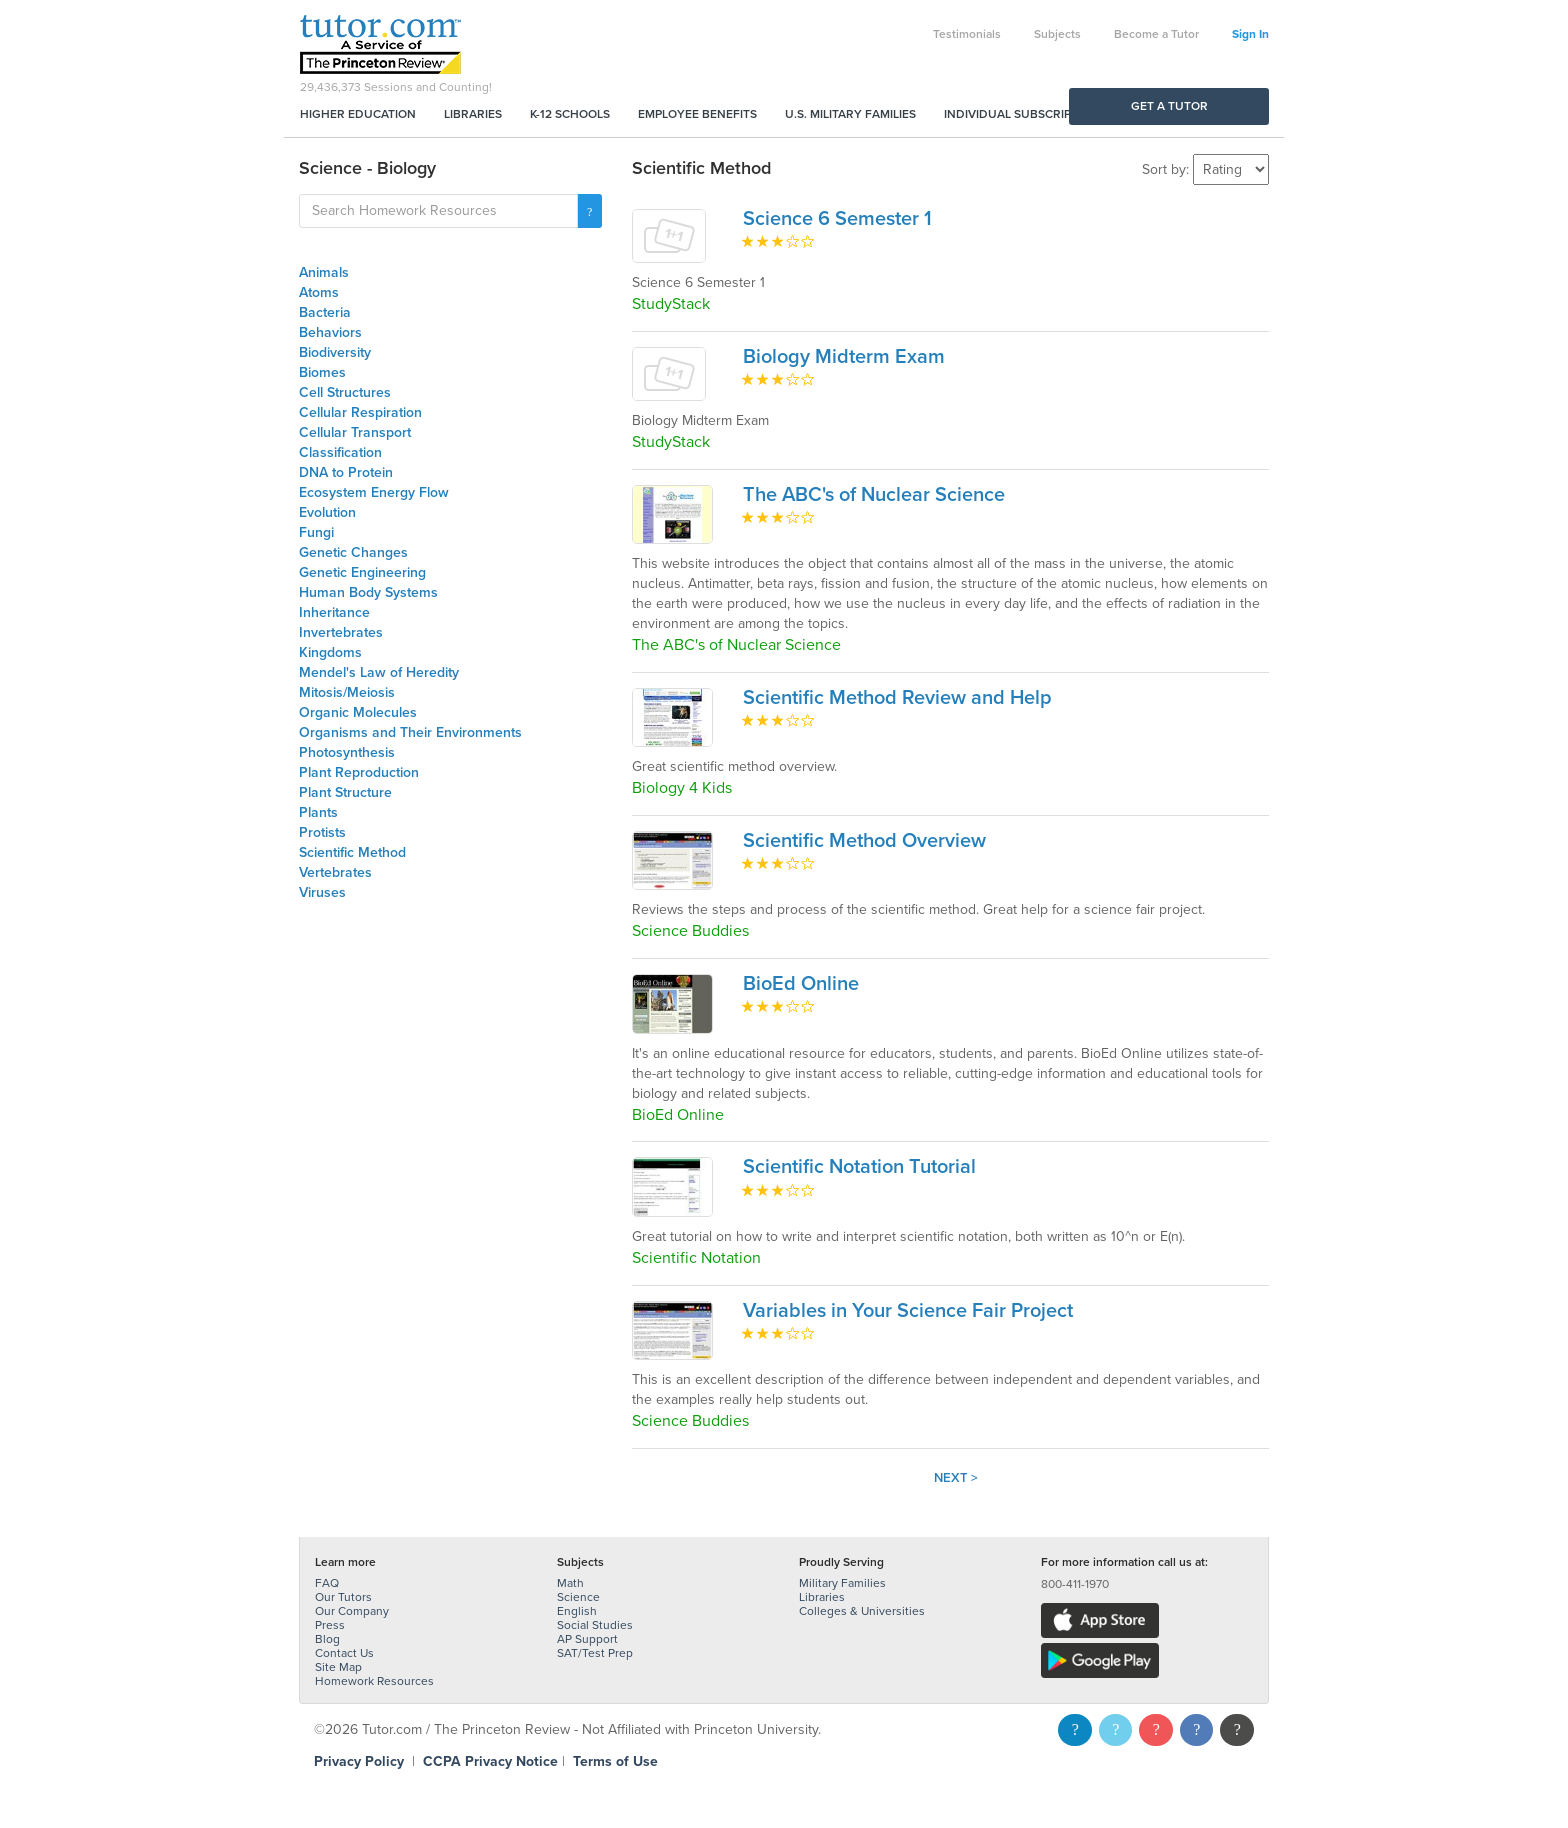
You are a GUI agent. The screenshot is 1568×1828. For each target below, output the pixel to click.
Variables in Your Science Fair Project (908, 1311)
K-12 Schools (570, 114)
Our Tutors (343, 1597)
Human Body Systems (368, 592)
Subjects (1057, 34)
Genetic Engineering (362, 572)
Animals (324, 272)
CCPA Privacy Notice (490, 1761)
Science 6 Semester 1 (837, 219)
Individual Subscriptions (1025, 114)
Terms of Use (615, 1761)
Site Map (338, 1667)
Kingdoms (330, 652)
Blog (327, 1639)
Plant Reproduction (359, 772)
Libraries (473, 114)
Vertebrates (335, 872)
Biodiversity (335, 352)
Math (570, 1583)
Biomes (322, 372)
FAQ (327, 1583)
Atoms (319, 292)
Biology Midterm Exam (844, 357)
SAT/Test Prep (595, 1653)
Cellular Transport (355, 432)
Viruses (322, 892)
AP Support (587, 1639)
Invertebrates (341, 632)
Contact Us (344, 1653)
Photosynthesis (347, 752)
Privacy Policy (359, 1761)
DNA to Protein (346, 472)
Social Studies (595, 1625)
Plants (318, 812)
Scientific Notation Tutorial (859, 1167)
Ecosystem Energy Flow (374, 492)
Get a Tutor (1169, 106)
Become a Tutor (1156, 34)
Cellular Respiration (360, 412)
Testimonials (967, 34)
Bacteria (325, 312)
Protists (322, 832)
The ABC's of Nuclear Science (874, 495)
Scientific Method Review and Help (897, 698)
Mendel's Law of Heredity (379, 672)
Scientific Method (352, 852)
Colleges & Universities (862, 1611)
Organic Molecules (358, 712)
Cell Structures (345, 392)
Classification (340, 452)
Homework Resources (374, 1681)
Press (330, 1625)
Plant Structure (345, 792)
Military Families (842, 1583)
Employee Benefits (697, 114)
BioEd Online (801, 984)
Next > (956, 1478)
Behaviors (330, 332)
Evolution (327, 512)
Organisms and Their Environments (410, 732)
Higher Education (358, 114)
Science (578, 1597)
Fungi (316, 532)
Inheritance (334, 612)
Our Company (352, 1611)
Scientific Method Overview (864, 841)
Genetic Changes (353, 552)
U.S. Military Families (850, 114)
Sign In (1250, 34)
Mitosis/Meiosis (347, 692)
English (577, 1611)
